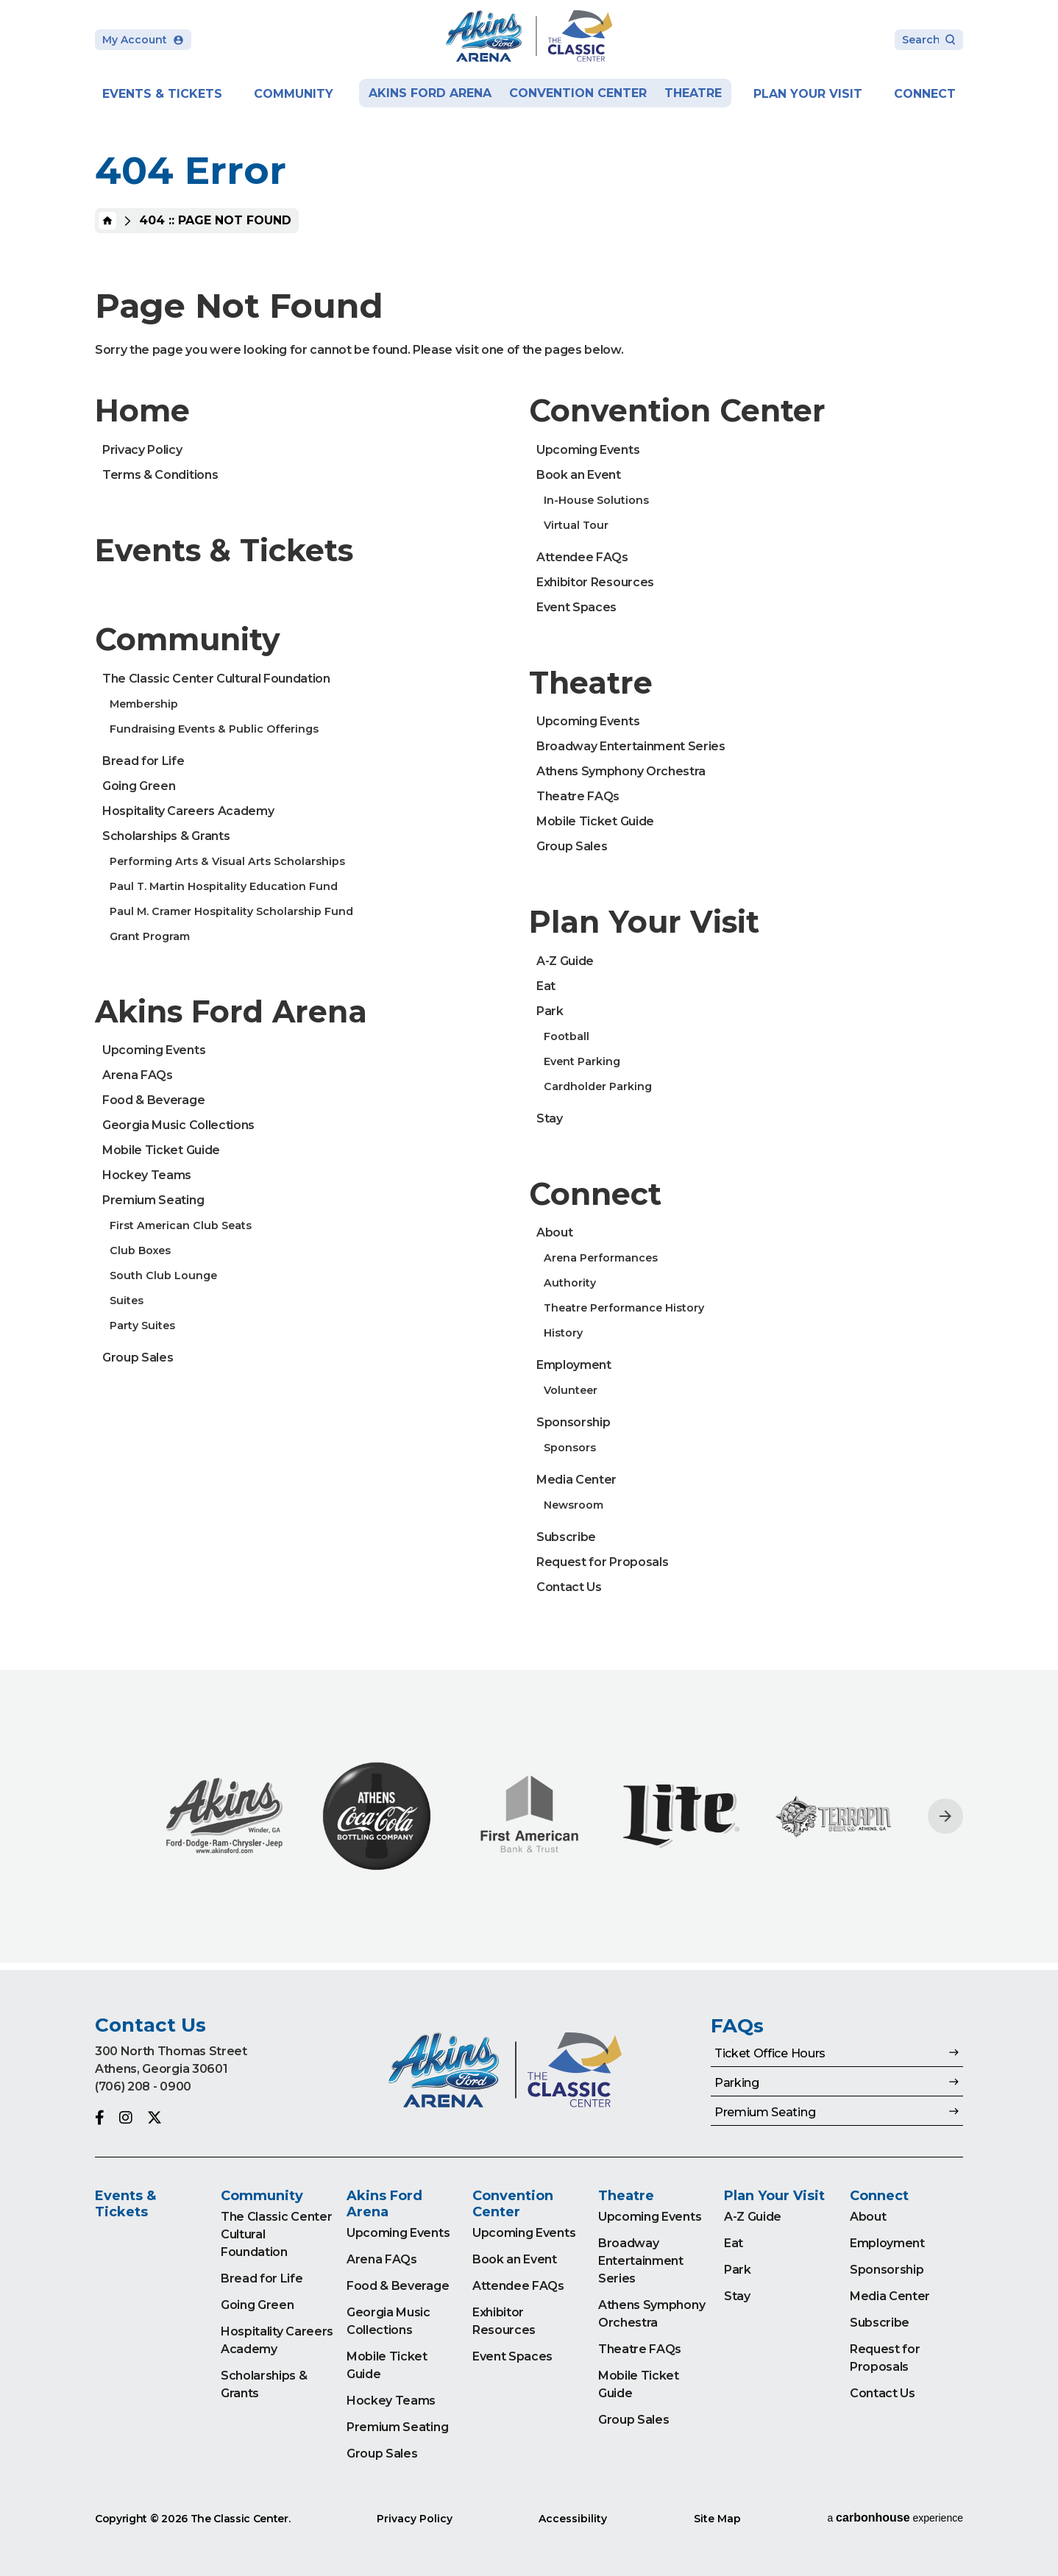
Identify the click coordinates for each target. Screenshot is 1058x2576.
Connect (925, 94)
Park (550, 1011)
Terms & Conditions (160, 475)
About (554, 1232)
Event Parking (582, 1061)
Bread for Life (143, 761)
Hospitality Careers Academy (188, 811)
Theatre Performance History (624, 1307)
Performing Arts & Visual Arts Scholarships (227, 861)
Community (293, 94)
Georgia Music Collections (178, 1125)
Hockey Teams (146, 1175)
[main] (529, 985)
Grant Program (150, 936)
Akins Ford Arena (430, 93)
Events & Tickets (162, 94)
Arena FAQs (137, 1075)
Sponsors (570, 1447)
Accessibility (573, 2518)
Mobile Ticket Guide (161, 1150)
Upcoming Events (153, 1050)
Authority (570, 1282)
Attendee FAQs (582, 557)
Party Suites (142, 1325)
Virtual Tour (576, 525)
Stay (549, 1118)
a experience (895, 2517)
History (563, 1332)
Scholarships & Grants (166, 836)
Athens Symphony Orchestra (621, 771)
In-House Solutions (596, 500)
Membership (144, 704)
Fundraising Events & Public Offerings (214, 729)
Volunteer (570, 1390)
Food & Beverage (153, 1100)
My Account (143, 39)
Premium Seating (153, 1200)
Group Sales (137, 1358)
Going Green (138, 786)
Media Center (576, 1480)
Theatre (693, 93)
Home (107, 221)
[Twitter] (154, 2117)
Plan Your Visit (807, 94)
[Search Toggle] (929, 41)
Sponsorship (573, 1422)
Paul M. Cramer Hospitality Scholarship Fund (231, 911)
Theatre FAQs (577, 796)
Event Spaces (576, 607)
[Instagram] (125, 2117)
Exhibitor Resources (595, 582)
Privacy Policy (142, 450)
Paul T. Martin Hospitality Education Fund (224, 886)
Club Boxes (140, 1250)
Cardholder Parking (598, 1086)
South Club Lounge (163, 1275)
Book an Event (578, 475)
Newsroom (573, 1505)
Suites (126, 1300)
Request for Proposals (602, 1562)
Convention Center (578, 93)
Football (566, 1036)
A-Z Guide (565, 961)
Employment (573, 1365)
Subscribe (566, 1537)
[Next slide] (945, 1816)
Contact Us (569, 1587)
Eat (545, 986)
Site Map (717, 2518)
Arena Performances (601, 1257)
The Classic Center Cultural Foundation (216, 679)
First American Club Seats (181, 1225)
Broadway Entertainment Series (630, 746)
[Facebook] (99, 2117)
